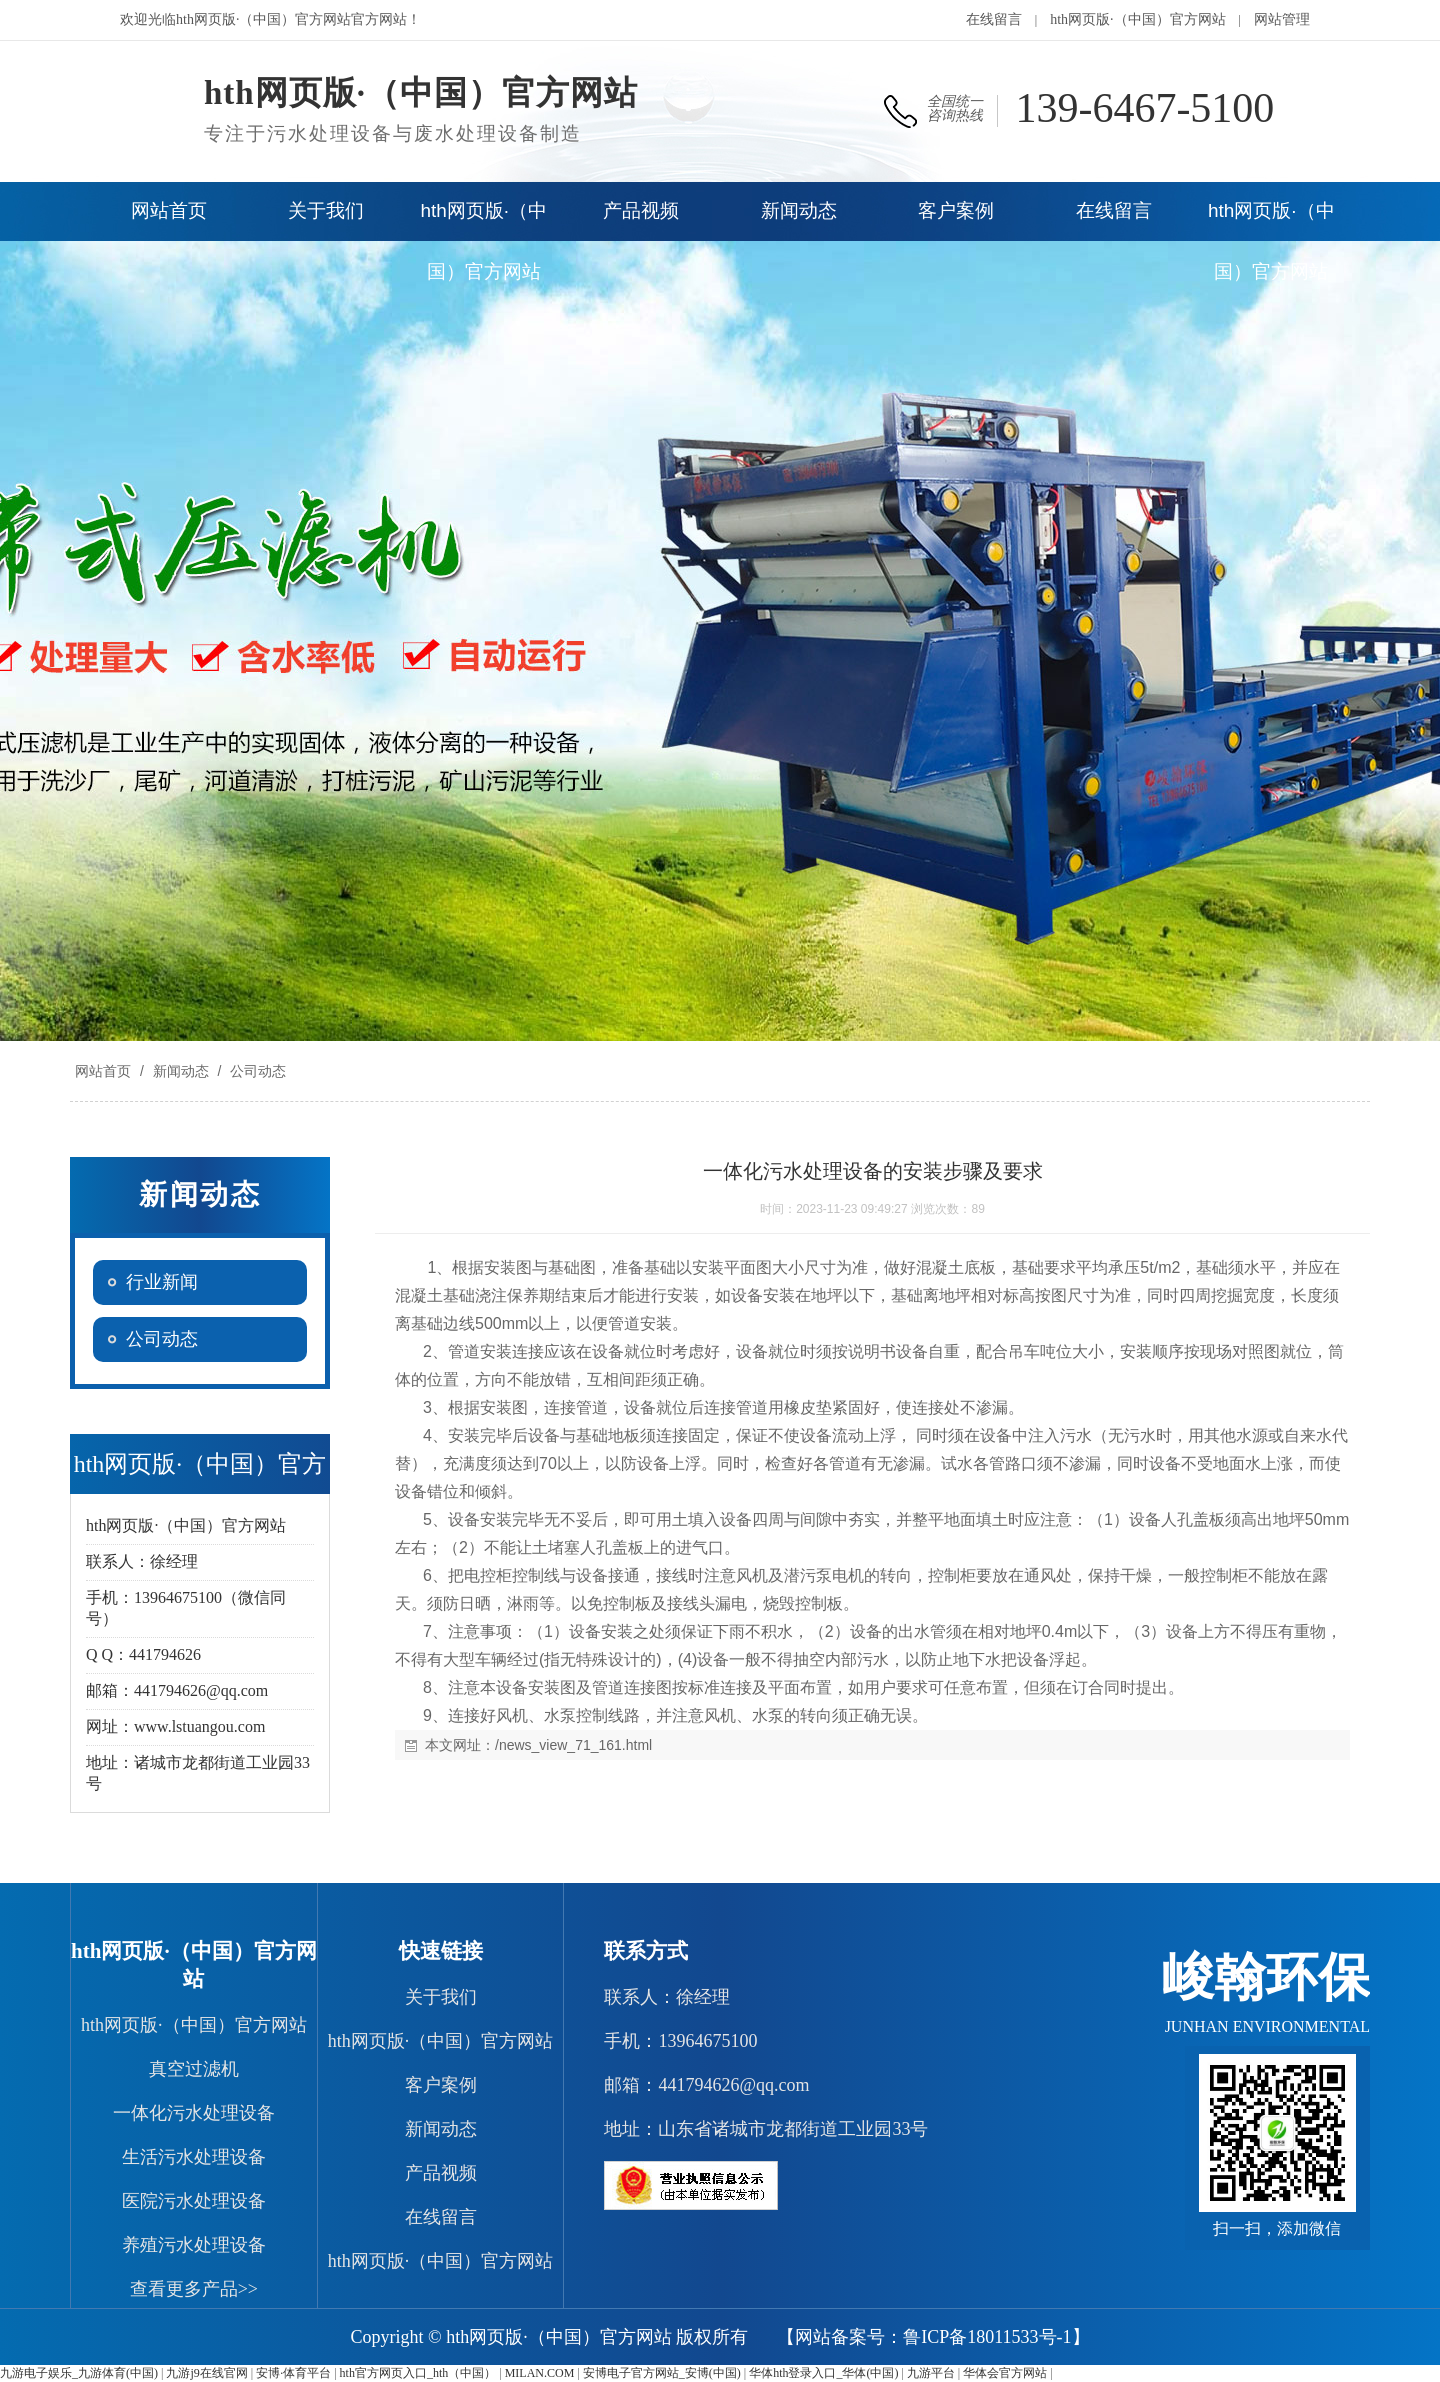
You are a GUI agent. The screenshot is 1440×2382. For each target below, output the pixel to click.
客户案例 (441, 2085)
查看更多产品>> (194, 2289)
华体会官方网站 (1005, 2373)
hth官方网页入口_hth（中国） (418, 2373)
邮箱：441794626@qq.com (706, 2085)
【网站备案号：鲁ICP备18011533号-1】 (933, 2337)
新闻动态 (181, 1071)
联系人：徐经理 (667, 1997)
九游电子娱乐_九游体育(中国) (79, 2373)
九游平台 (931, 2373)
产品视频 (441, 2173)
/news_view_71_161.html (573, 1745)
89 (977, 1209)
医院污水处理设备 (194, 2201)
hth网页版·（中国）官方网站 (1137, 19)
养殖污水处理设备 (194, 2245)
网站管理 (1282, 19)
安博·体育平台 (293, 2373)
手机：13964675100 (680, 2041)
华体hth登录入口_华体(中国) (823, 2373)
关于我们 (441, 1997)
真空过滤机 (194, 2069)
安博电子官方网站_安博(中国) (662, 2373)
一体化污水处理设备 (194, 2113)
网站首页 (103, 1071)
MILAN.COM (540, 2373)
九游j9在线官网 (206, 2373)
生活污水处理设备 (194, 2157)
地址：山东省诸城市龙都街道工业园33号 (766, 2129)
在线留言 (994, 19)
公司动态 (256, 1071)
